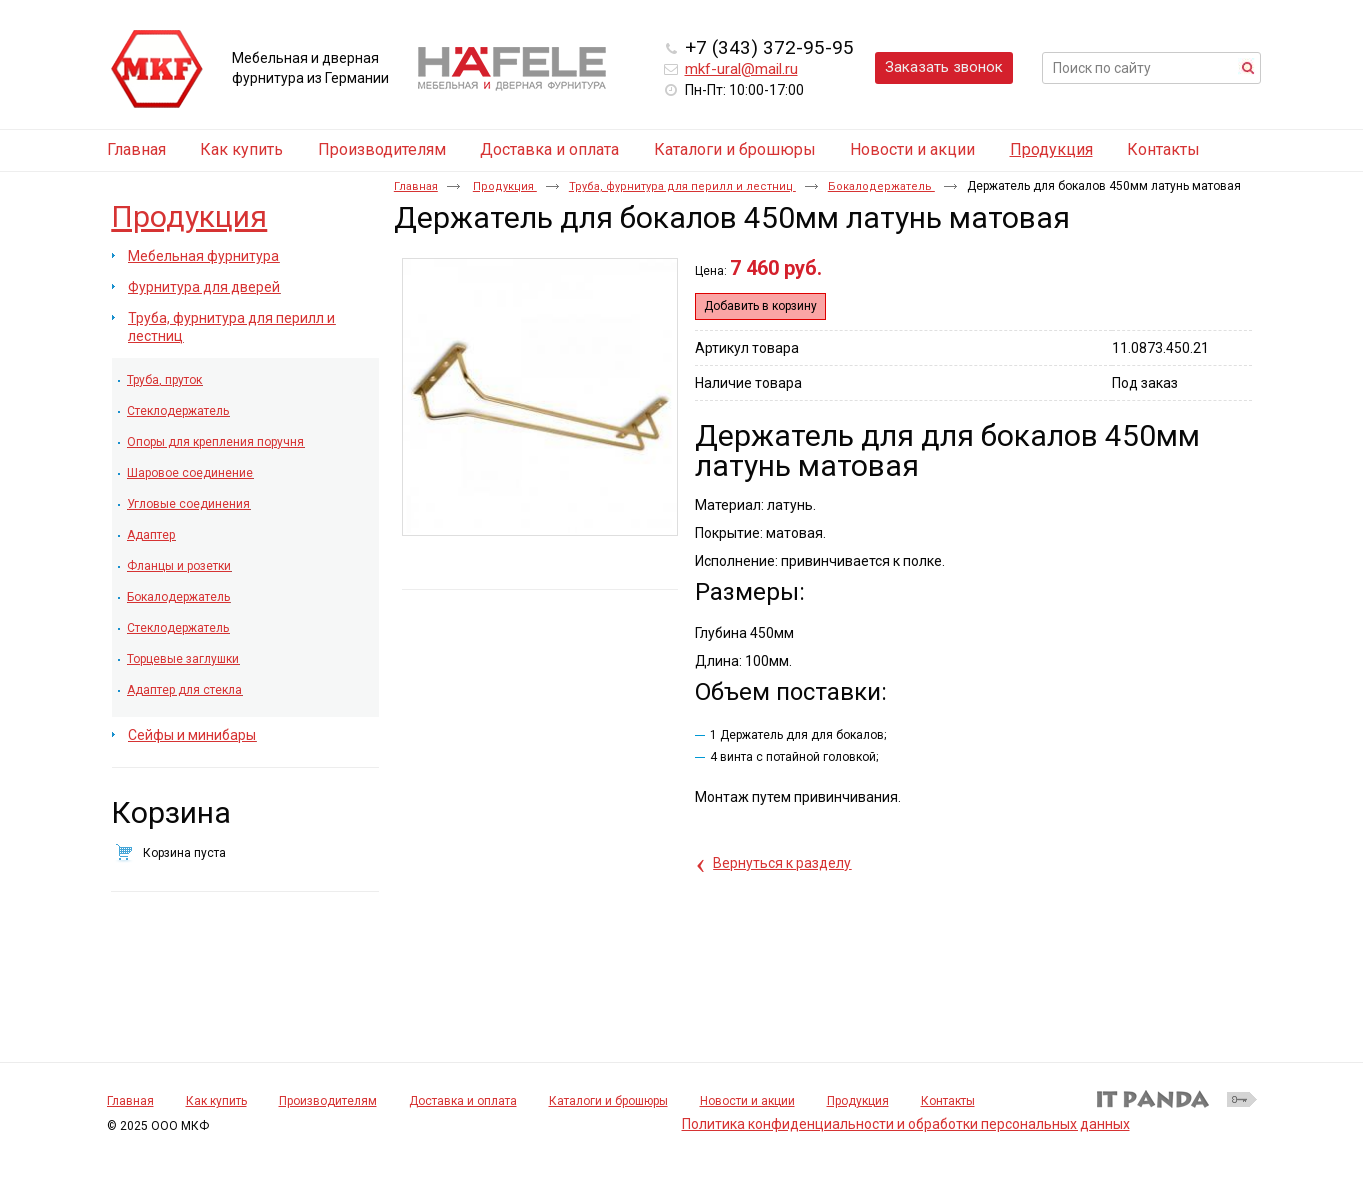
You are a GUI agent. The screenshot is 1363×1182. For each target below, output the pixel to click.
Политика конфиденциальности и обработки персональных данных (906, 1124)
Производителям (328, 1101)
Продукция (1051, 149)
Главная (416, 186)
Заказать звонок (944, 67)
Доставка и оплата (463, 1101)
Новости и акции (747, 1101)
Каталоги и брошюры (608, 1101)
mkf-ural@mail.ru (741, 69)
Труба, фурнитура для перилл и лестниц (682, 186)
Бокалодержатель (881, 186)
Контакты (948, 1101)
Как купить (216, 1101)
